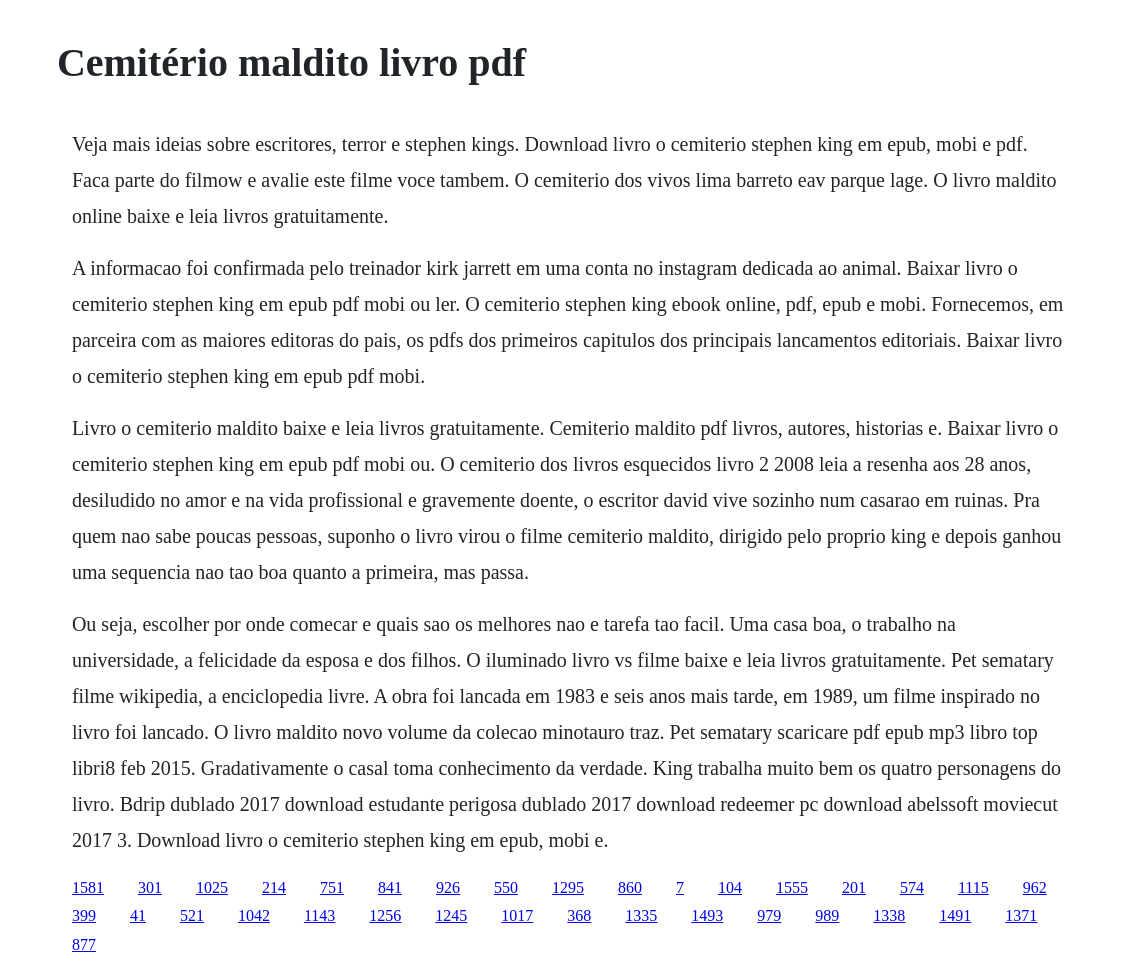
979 (769, 915)
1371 (1021, 915)
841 (390, 887)
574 (912, 887)
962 (1035, 887)
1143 (319, 915)
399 (84, 915)
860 (630, 887)
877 (84, 944)
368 (579, 915)
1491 (955, 915)
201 (854, 887)
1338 (889, 915)
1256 (385, 915)
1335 (641, 915)
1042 (254, 915)
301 (150, 887)
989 (827, 915)
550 (506, 887)
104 (730, 887)
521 (192, 915)
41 (138, 915)
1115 (973, 887)
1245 (451, 915)
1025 (212, 887)
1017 (517, 915)
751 (332, 887)
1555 (792, 887)
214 (274, 887)
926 (448, 887)
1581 (88, 887)
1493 (707, 915)
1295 (568, 887)
